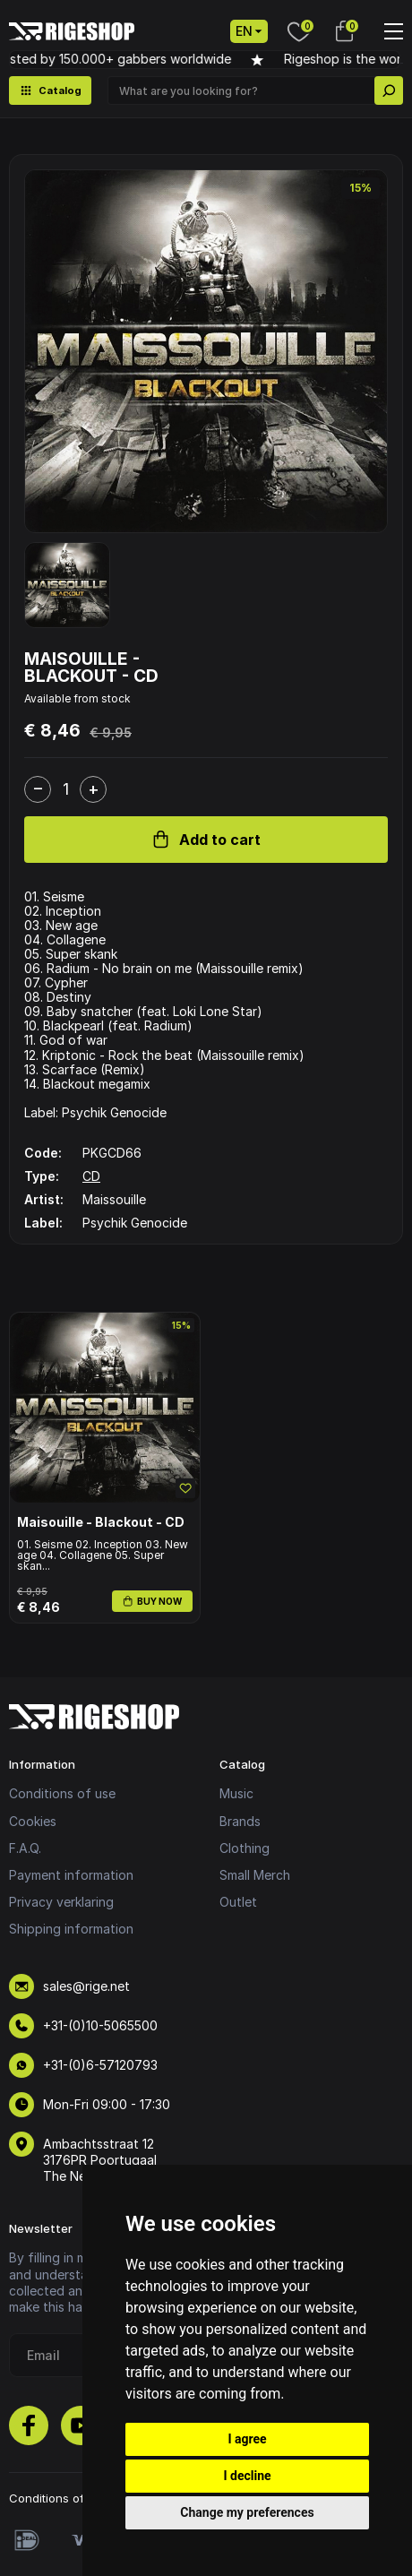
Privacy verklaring (61, 1901)
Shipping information (71, 1928)
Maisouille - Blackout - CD (101, 1522)
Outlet (238, 1901)
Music (236, 1793)
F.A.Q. (25, 1848)
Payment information (71, 1874)
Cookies (32, 1821)
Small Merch (254, 1874)
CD (91, 1176)
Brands (240, 1821)
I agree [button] (246, 2439)
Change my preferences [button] (246, 2512)
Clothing (244, 1848)
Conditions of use (62, 1793)
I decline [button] (246, 2475)
